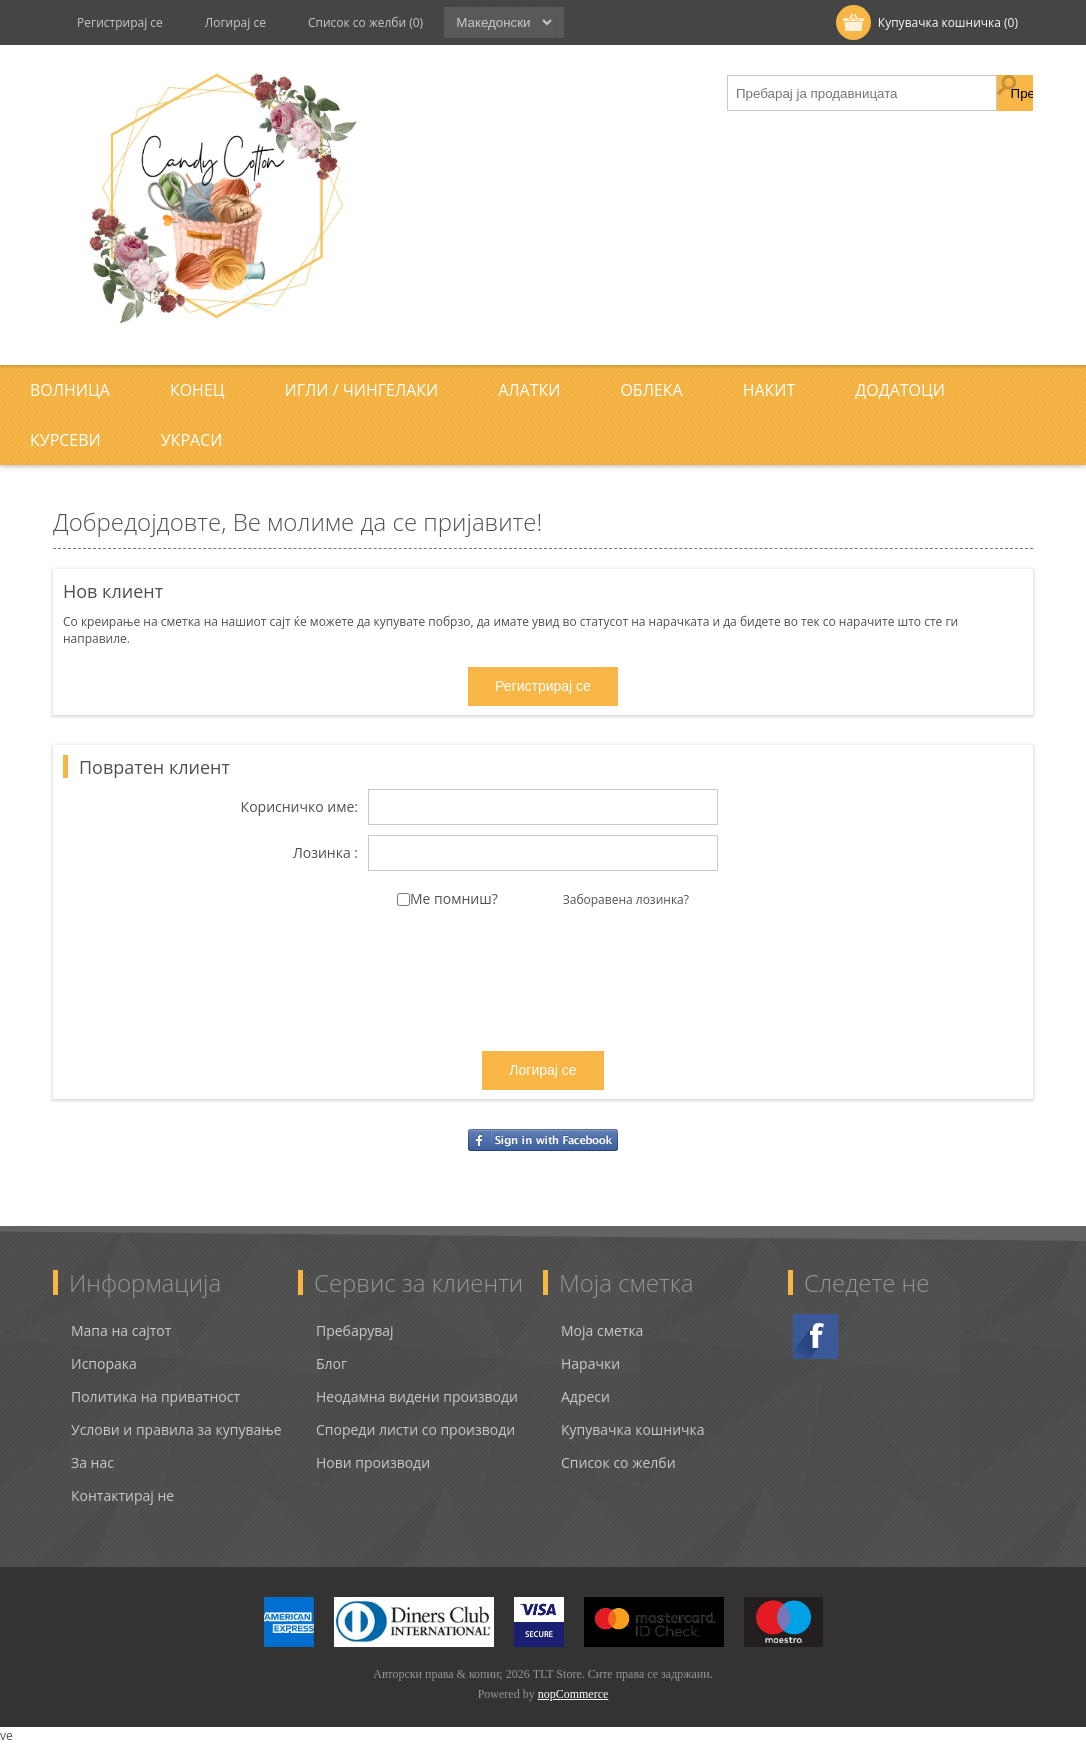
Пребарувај (355, 1330)
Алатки (529, 390)
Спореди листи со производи (415, 1429)
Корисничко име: (299, 807)
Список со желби (618, 1462)
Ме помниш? (454, 899)
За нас (92, 1462)
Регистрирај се (120, 22)
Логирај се (235, 22)
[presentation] (543, 997)
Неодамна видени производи (417, 1396)
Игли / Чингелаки (362, 390)
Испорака (104, 1363)
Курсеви (65, 440)
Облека (651, 390)
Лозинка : (325, 853)
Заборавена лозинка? (626, 899)
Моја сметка (602, 1330)
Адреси (585, 1396)
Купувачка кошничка (633, 1429)
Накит (769, 390)
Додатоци (900, 390)
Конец (197, 390)
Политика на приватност (155, 1396)
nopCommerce (573, 1694)
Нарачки (590, 1363)
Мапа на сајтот (121, 1330)
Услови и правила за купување (176, 1429)
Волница (70, 390)
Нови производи (373, 1462)
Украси (192, 440)
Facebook (815, 1336)
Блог (331, 1363)
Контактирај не (122, 1495)
